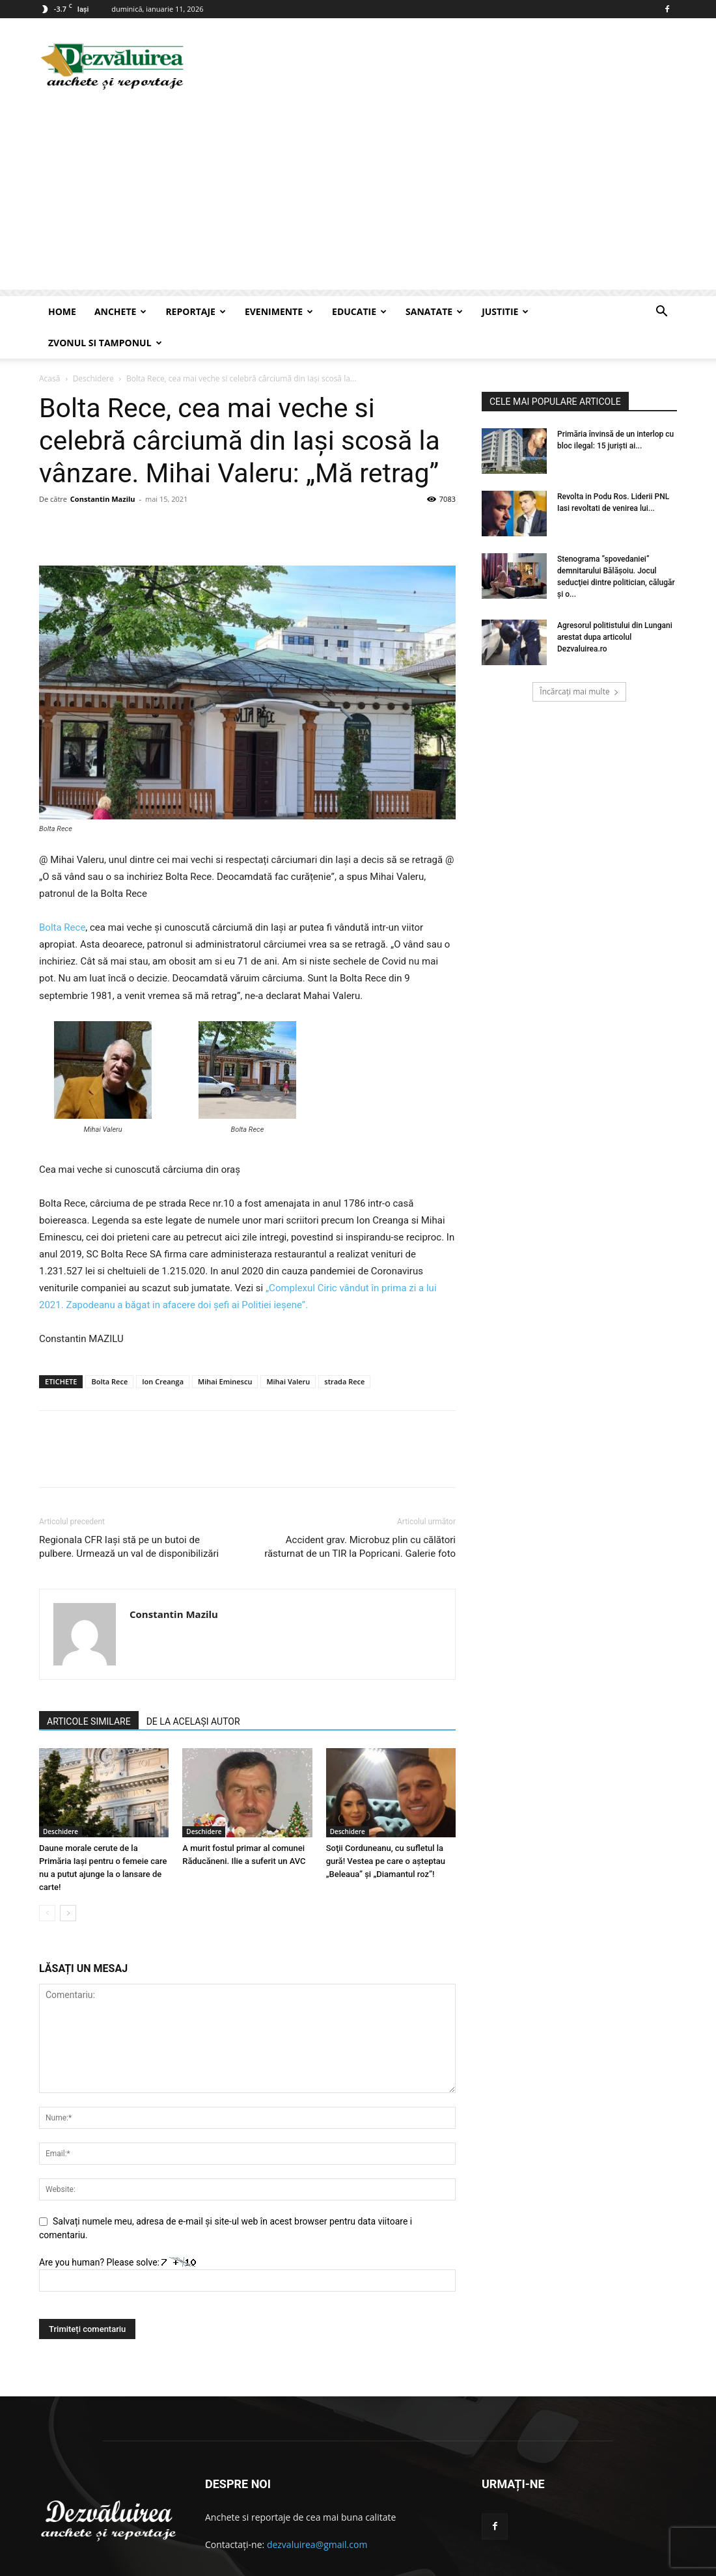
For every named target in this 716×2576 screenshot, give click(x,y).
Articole (637, 2563)
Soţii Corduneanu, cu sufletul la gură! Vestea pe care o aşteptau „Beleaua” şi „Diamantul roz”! (385, 1830)
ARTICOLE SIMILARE (89, 1690)
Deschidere (60, 1800)
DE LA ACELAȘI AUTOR (193, 1690)
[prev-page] (47, 1882)
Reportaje (195, 311)
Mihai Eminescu (225, 1350)
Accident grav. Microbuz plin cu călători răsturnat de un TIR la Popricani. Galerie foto (360, 1515)
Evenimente (279, 311)
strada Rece (344, 1350)
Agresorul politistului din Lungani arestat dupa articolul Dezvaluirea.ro (614, 606)
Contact (597, 2563)
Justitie (505, 311)
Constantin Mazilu (102, 468)
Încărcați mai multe (579, 660)
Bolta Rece (62, 896)
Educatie (359, 311)
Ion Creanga (163, 1350)
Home (62, 311)
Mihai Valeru (288, 1350)
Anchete (120, 311)
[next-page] (68, 1882)
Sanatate (434, 311)
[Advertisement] (358, 198)
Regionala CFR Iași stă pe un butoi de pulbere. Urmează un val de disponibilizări (129, 1515)
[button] (661, 313)
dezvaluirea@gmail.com (317, 2513)
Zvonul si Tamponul (105, 342)
